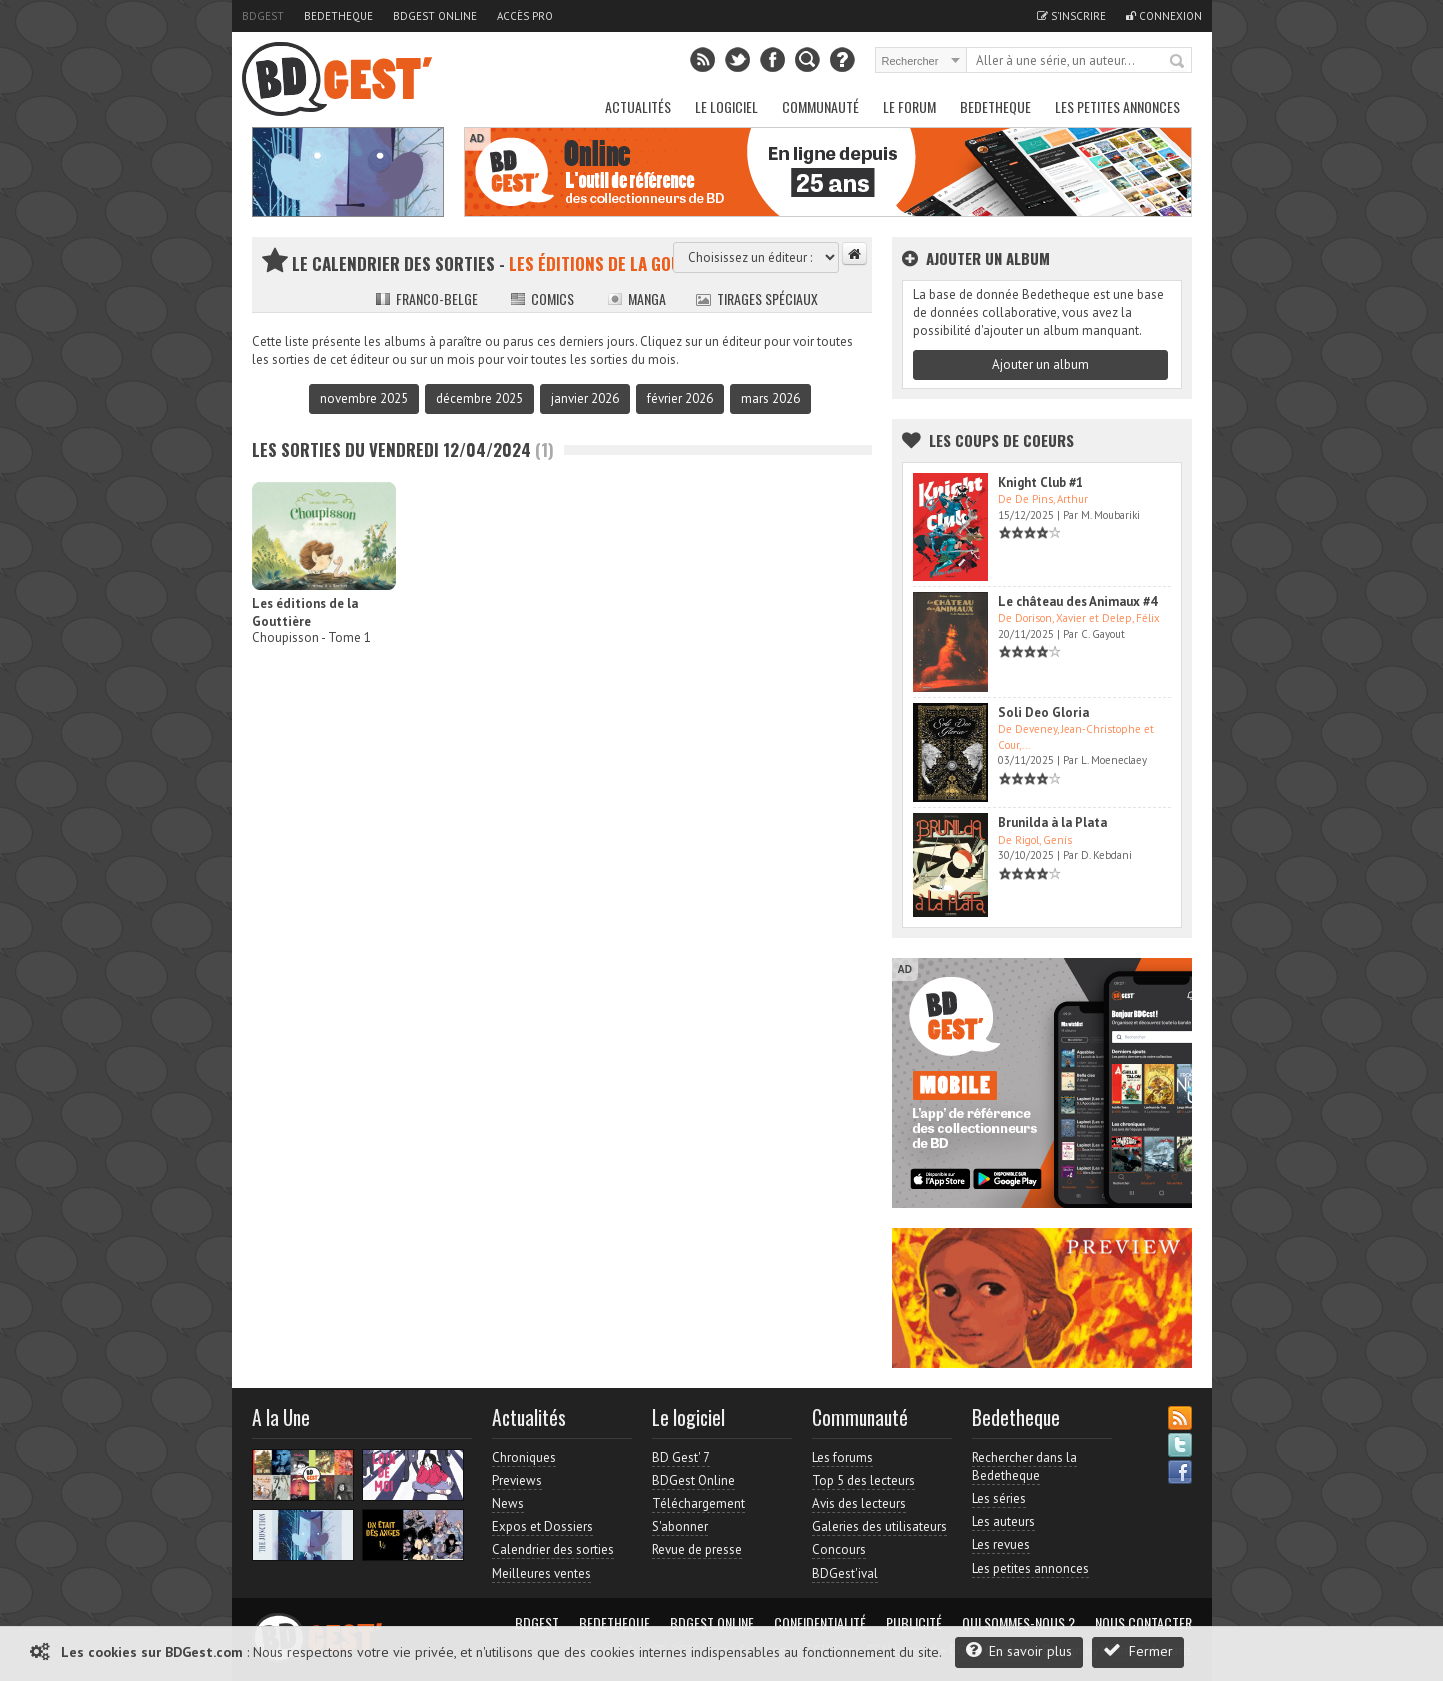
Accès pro (525, 16)
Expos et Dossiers (542, 1526)
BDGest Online (435, 16)
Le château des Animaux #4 (1077, 601)
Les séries (999, 1498)
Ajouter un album (1040, 364)
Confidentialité (820, 1623)
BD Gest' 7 (681, 1457)
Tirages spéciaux (757, 298)
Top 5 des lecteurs (863, 1480)
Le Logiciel (726, 106)
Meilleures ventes (541, 1573)
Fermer (1138, 1650)
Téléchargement (698, 1503)
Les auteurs (1003, 1521)
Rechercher (1178, 62)
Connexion (1164, 16)
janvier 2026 (585, 398)
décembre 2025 (479, 398)
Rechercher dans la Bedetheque (1024, 1466)
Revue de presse (697, 1549)
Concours (839, 1549)
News (508, 1503)
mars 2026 (770, 398)
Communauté (820, 106)
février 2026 (680, 398)
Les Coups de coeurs (1001, 440)
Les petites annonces (1117, 106)
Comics (542, 298)
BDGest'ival (845, 1573)
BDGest (263, 16)
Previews (517, 1480)
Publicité (914, 1623)
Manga (636, 298)
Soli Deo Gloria (1043, 712)
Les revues (1001, 1544)
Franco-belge (426, 298)
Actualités (638, 106)
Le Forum (909, 106)
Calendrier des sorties (553, 1549)
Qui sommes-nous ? (1018, 1623)
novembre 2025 (364, 398)
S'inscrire (1071, 16)
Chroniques (524, 1457)
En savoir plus (1019, 1650)
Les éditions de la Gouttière (305, 612)
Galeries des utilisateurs (879, 1526)
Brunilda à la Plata (1052, 822)
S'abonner (680, 1526)
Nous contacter (1143, 1623)
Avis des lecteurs (859, 1503)
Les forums (842, 1457)
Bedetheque (338, 16)
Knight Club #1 (1040, 482)
